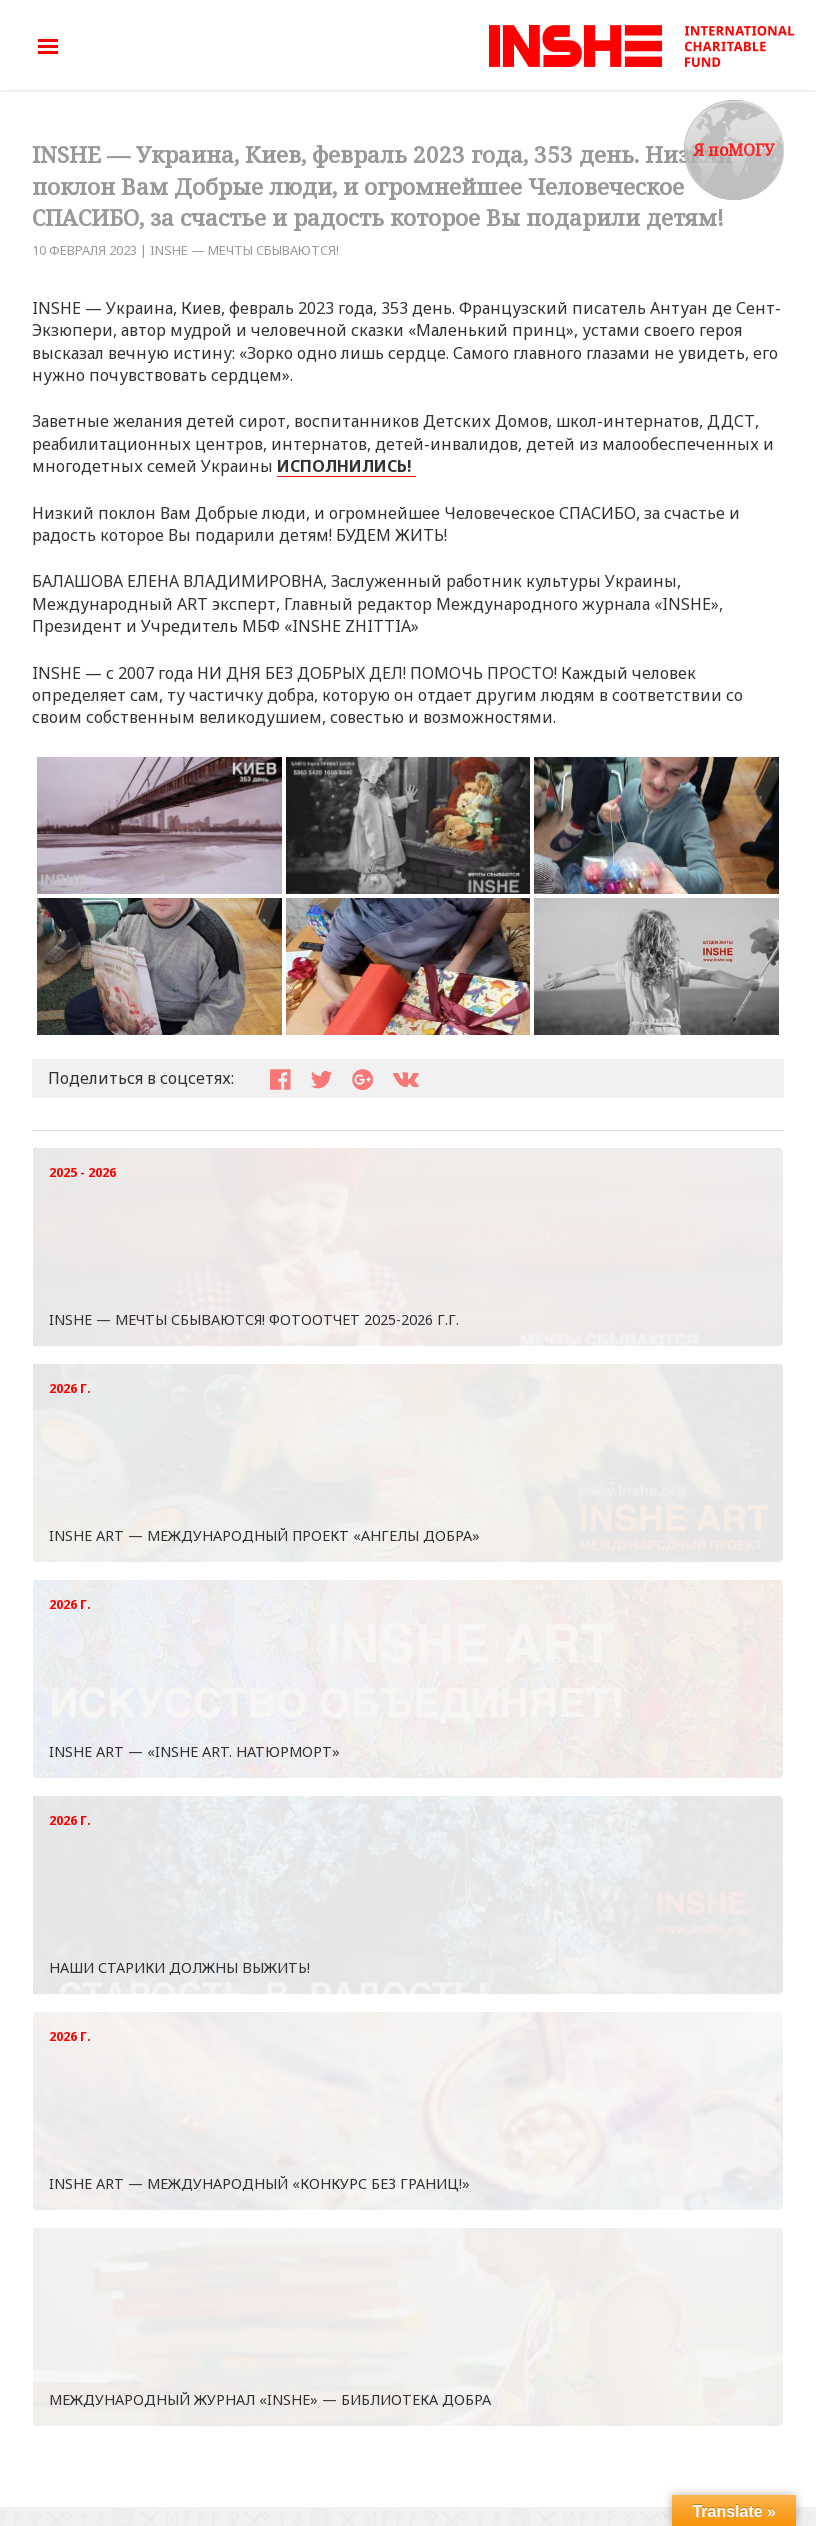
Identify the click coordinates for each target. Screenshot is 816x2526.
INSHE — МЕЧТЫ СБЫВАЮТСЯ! (244, 250)
